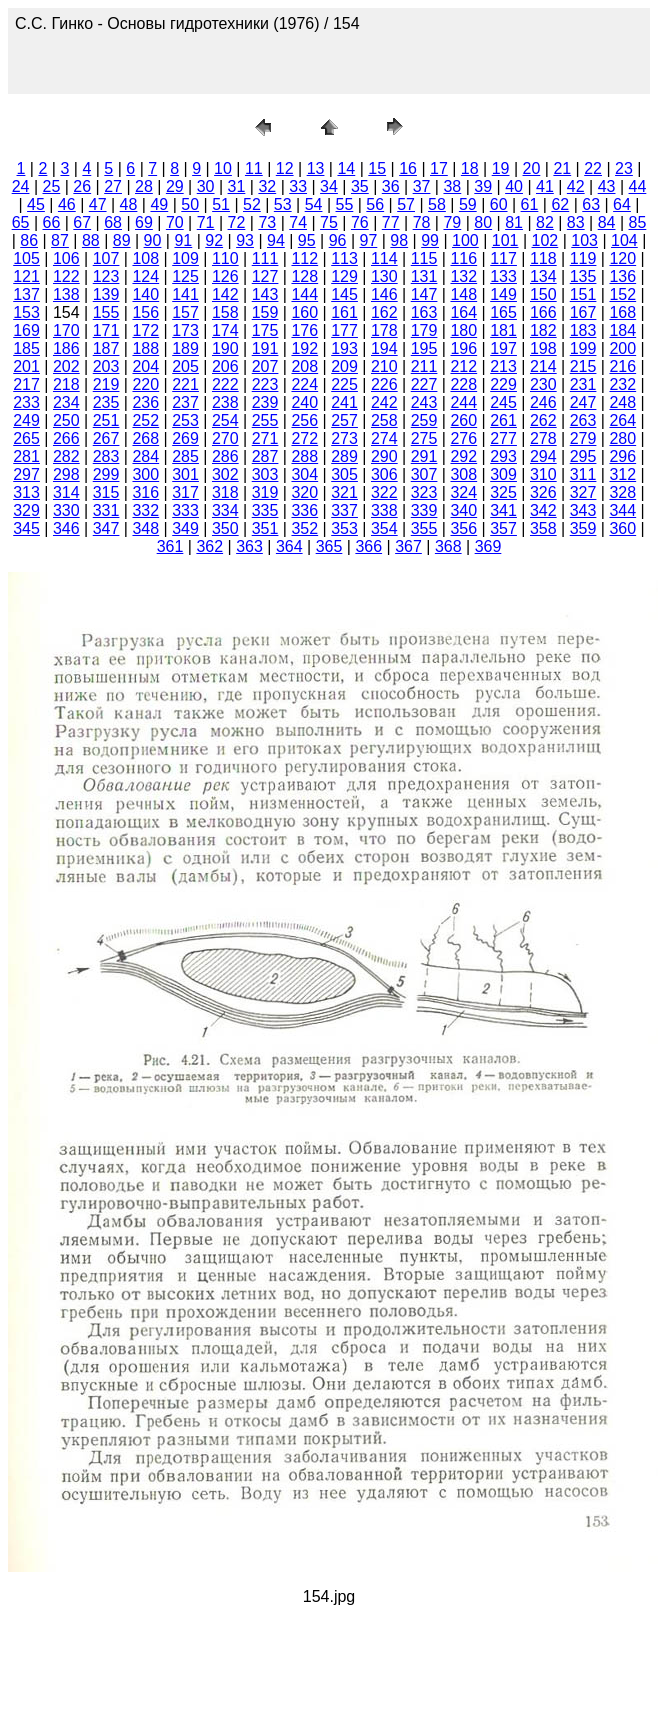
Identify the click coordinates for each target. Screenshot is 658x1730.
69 (144, 222)
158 (225, 312)
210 (384, 366)
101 (505, 240)
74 (298, 222)
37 (422, 186)
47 (98, 204)
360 (622, 528)
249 (26, 420)
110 (225, 258)
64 (622, 204)
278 (543, 438)
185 (26, 348)
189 (185, 348)
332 (145, 510)
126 (225, 276)
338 (384, 510)
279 (583, 438)
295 (583, 456)
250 (66, 420)
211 (424, 366)
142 (225, 294)
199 (583, 348)
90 (153, 240)
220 (145, 384)
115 (424, 258)
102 (545, 240)
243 (424, 402)
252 (145, 420)
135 (583, 276)
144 (304, 294)
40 (514, 186)
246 (543, 402)
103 (584, 240)
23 (624, 168)
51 (221, 204)
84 (607, 222)
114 (384, 258)
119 (583, 258)
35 (360, 186)
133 (503, 276)
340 (463, 510)
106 (66, 258)
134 (543, 276)
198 (543, 348)
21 (562, 168)
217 (26, 384)
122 (66, 276)
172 (145, 330)
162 (384, 312)
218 (66, 384)
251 (106, 420)
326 (543, 492)
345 (26, 528)
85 (638, 222)
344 (622, 510)
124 (145, 276)
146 (384, 294)
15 (377, 168)
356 (463, 528)
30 (206, 186)
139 (106, 294)
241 (344, 402)
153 (26, 312)
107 (106, 258)
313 (26, 492)
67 (82, 222)
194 (384, 348)
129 (344, 276)
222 (225, 384)
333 (185, 510)
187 (106, 348)
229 (503, 384)
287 (265, 456)
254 (225, 420)
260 (463, 420)
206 (225, 366)
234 (66, 402)
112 (304, 258)
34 (329, 186)
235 (106, 402)
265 (26, 438)
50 (190, 204)
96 (338, 240)
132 (463, 276)
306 (384, 474)
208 (304, 366)
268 (145, 438)
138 (66, 294)
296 (622, 456)
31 (237, 186)
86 (29, 240)
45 (36, 204)
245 (503, 402)
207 (265, 366)
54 (314, 204)
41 (545, 186)
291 (424, 456)
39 (483, 186)
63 (591, 204)
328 (622, 492)
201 (26, 366)
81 (514, 222)
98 (399, 240)
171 (106, 330)
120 (622, 258)
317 (185, 492)
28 (144, 186)
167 (583, 312)
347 (106, 528)
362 (209, 546)
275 (424, 438)
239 (265, 402)
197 (503, 348)
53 (283, 204)
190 (225, 348)
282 (66, 456)
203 (106, 366)
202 (66, 366)
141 (185, 294)
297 (26, 474)
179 (424, 330)
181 (503, 330)
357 (503, 528)
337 (344, 510)
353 (344, 528)
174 (225, 330)
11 (254, 168)
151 (583, 294)
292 (463, 456)
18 (470, 168)
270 (225, 438)
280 (622, 438)
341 (503, 510)
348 (145, 528)
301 (185, 474)
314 (66, 492)
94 (276, 240)
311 (583, 474)
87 (60, 240)
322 (384, 492)
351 (265, 528)
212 (463, 366)
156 (145, 312)
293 (503, 456)
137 (26, 294)
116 (463, 258)
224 (304, 384)
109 (185, 258)
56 (375, 204)
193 (344, 348)
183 (583, 330)
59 (468, 204)
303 (265, 474)
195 (424, 348)
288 (304, 456)
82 (545, 222)
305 (344, 474)
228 (463, 384)
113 (344, 258)
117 (503, 258)
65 (21, 222)
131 (424, 276)
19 (501, 168)
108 (145, 258)
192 (304, 348)
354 (384, 528)
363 (249, 546)
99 (430, 240)
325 (503, 492)
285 (185, 456)
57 (406, 204)
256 (304, 420)
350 (225, 528)
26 (82, 186)
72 (237, 222)
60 (499, 204)
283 (106, 456)
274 (384, 438)
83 (576, 222)
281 (26, 456)
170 (66, 330)
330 (66, 510)
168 (622, 312)
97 (369, 240)
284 (145, 456)
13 (316, 168)
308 (463, 474)
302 (225, 474)
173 (185, 330)
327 (583, 492)
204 (145, 366)
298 (66, 474)
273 (344, 438)
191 (265, 348)
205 (185, 366)
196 (463, 348)
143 (265, 294)
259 (424, 420)
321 (344, 492)
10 (223, 168)
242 (384, 402)
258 (384, 420)
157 (185, 312)
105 (26, 258)
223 (265, 384)
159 (265, 312)
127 (265, 276)
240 (304, 402)
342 (543, 510)
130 (384, 276)
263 (583, 420)
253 (185, 420)
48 (129, 204)
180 (463, 330)
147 (424, 294)
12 (285, 168)
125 (185, 276)
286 (225, 456)
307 (424, 474)
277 (503, 438)
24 (21, 186)
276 (463, 438)
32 (267, 186)
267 (106, 438)
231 (583, 384)
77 (391, 222)
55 (345, 204)
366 (368, 546)
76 (360, 222)
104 (624, 240)
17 (439, 168)
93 (245, 240)
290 (384, 456)
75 (329, 222)
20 (532, 168)
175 (265, 330)
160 (304, 312)
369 (488, 546)
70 (175, 222)
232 (622, 384)
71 (206, 222)
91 (183, 240)
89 (122, 240)
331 (106, 510)
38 (452, 186)
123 (106, 276)
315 (106, 492)
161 (344, 312)
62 (560, 204)
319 (265, 492)
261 (503, 420)
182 (543, 330)
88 (91, 240)
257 (344, 420)
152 (622, 294)
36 (391, 186)
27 (113, 186)
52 (252, 204)
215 (583, 366)
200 (622, 348)
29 (175, 186)
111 (265, 258)
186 (66, 348)
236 (145, 402)
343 (583, 510)
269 (185, 438)
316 (145, 492)
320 (304, 492)
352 (304, 528)
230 (543, 384)
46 (67, 204)
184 (622, 330)
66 (52, 222)
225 (344, 384)
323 (424, 492)
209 (344, 366)
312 (622, 474)
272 (304, 438)
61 (530, 204)
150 (543, 294)
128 (304, 276)
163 (424, 312)
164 (463, 312)
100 (465, 240)
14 (346, 168)
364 (289, 546)
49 (159, 204)
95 (307, 240)
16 (408, 168)
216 (622, 366)
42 (576, 186)
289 (344, 456)
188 (145, 348)
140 (145, 294)
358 (543, 528)
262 (543, 420)
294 (543, 456)
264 (622, 420)
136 (622, 276)
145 (344, 294)
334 (225, 510)
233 (26, 402)
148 (463, 294)
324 (463, 492)
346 (66, 528)
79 (452, 222)
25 (52, 186)
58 (437, 204)
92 (214, 240)
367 (408, 546)
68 (113, 222)
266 (66, 438)
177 (344, 330)
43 (607, 186)
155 (106, 312)
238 (225, 402)
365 (329, 546)
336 (304, 510)
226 (384, 384)
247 (583, 402)
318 (225, 492)
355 (424, 528)
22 (593, 168)
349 (185, 528)
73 (267, 222)
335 (265, 510)
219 (106, 384)
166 (543, 312)
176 (304, 330)
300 (145, 474)
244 (463, 402)
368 (448, 546)
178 (384, 330)
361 (170, 546)
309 (503, 474)
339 (424, 510)
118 (543, 258)
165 (503, 312)
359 (583, 528)
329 (26, 510)
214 (543, 366)
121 (26, 276)
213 (503, 366)
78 (422, 222)
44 (638, 186)
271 (265, 438)
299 (106, 474)
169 (26, 330)
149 (503, 294)
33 (298, 186)
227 (424, 384)
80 (483, 222)
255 (265, 420)
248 (622, 402)
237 (185, 402)
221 (185, 384)
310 (543, 474)
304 (304, 474)
